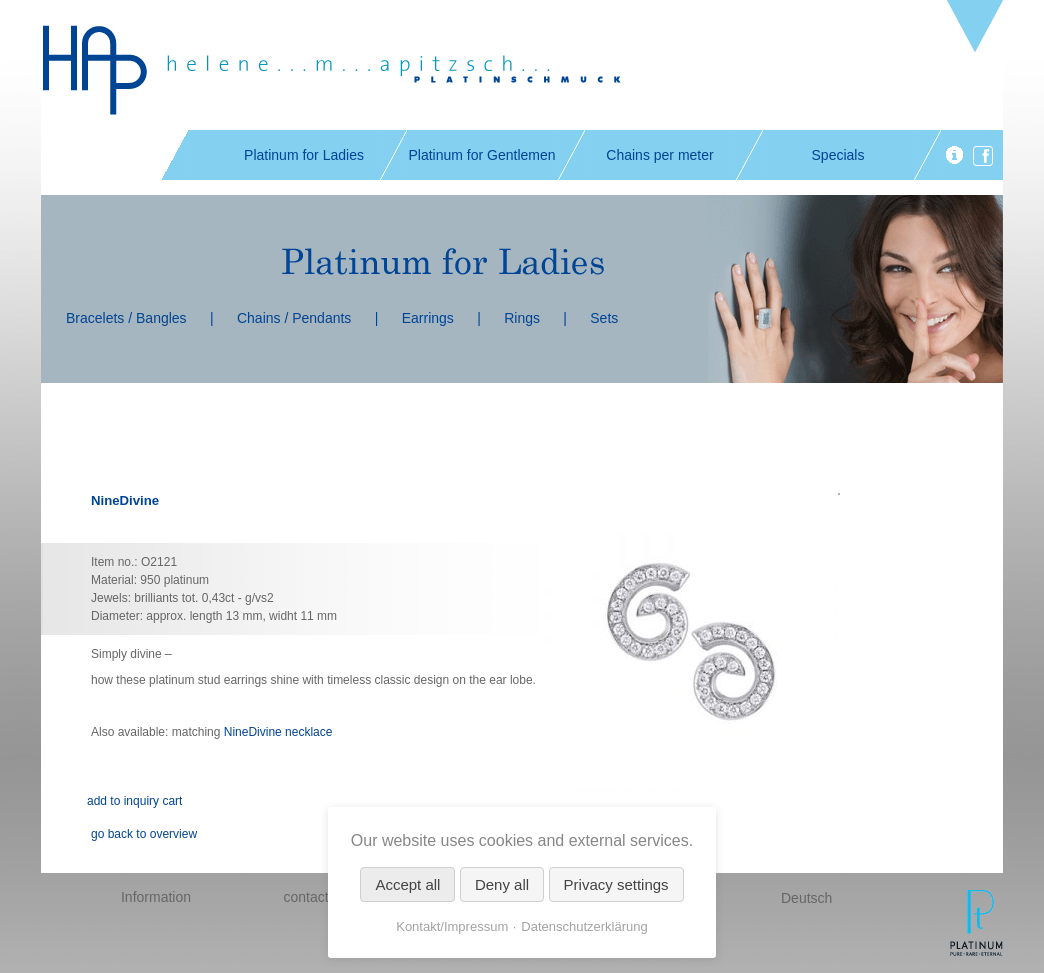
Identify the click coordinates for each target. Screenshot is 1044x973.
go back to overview (144, 834)
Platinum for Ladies (304, 155)
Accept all (407, 884)
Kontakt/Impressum (452, 926)
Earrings (428, 318)
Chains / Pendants (294, 318)
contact (305, 897)
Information (156, 897)
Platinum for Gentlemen (481, 155)
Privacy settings (616, 884)
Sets (604, 318)
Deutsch (806, 898)
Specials (838, 155)
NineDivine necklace (278, 732)
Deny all (502, 884)
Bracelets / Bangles (126, 318)
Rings (522, 318)
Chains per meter (659, 155)
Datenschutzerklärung (584, 926)
